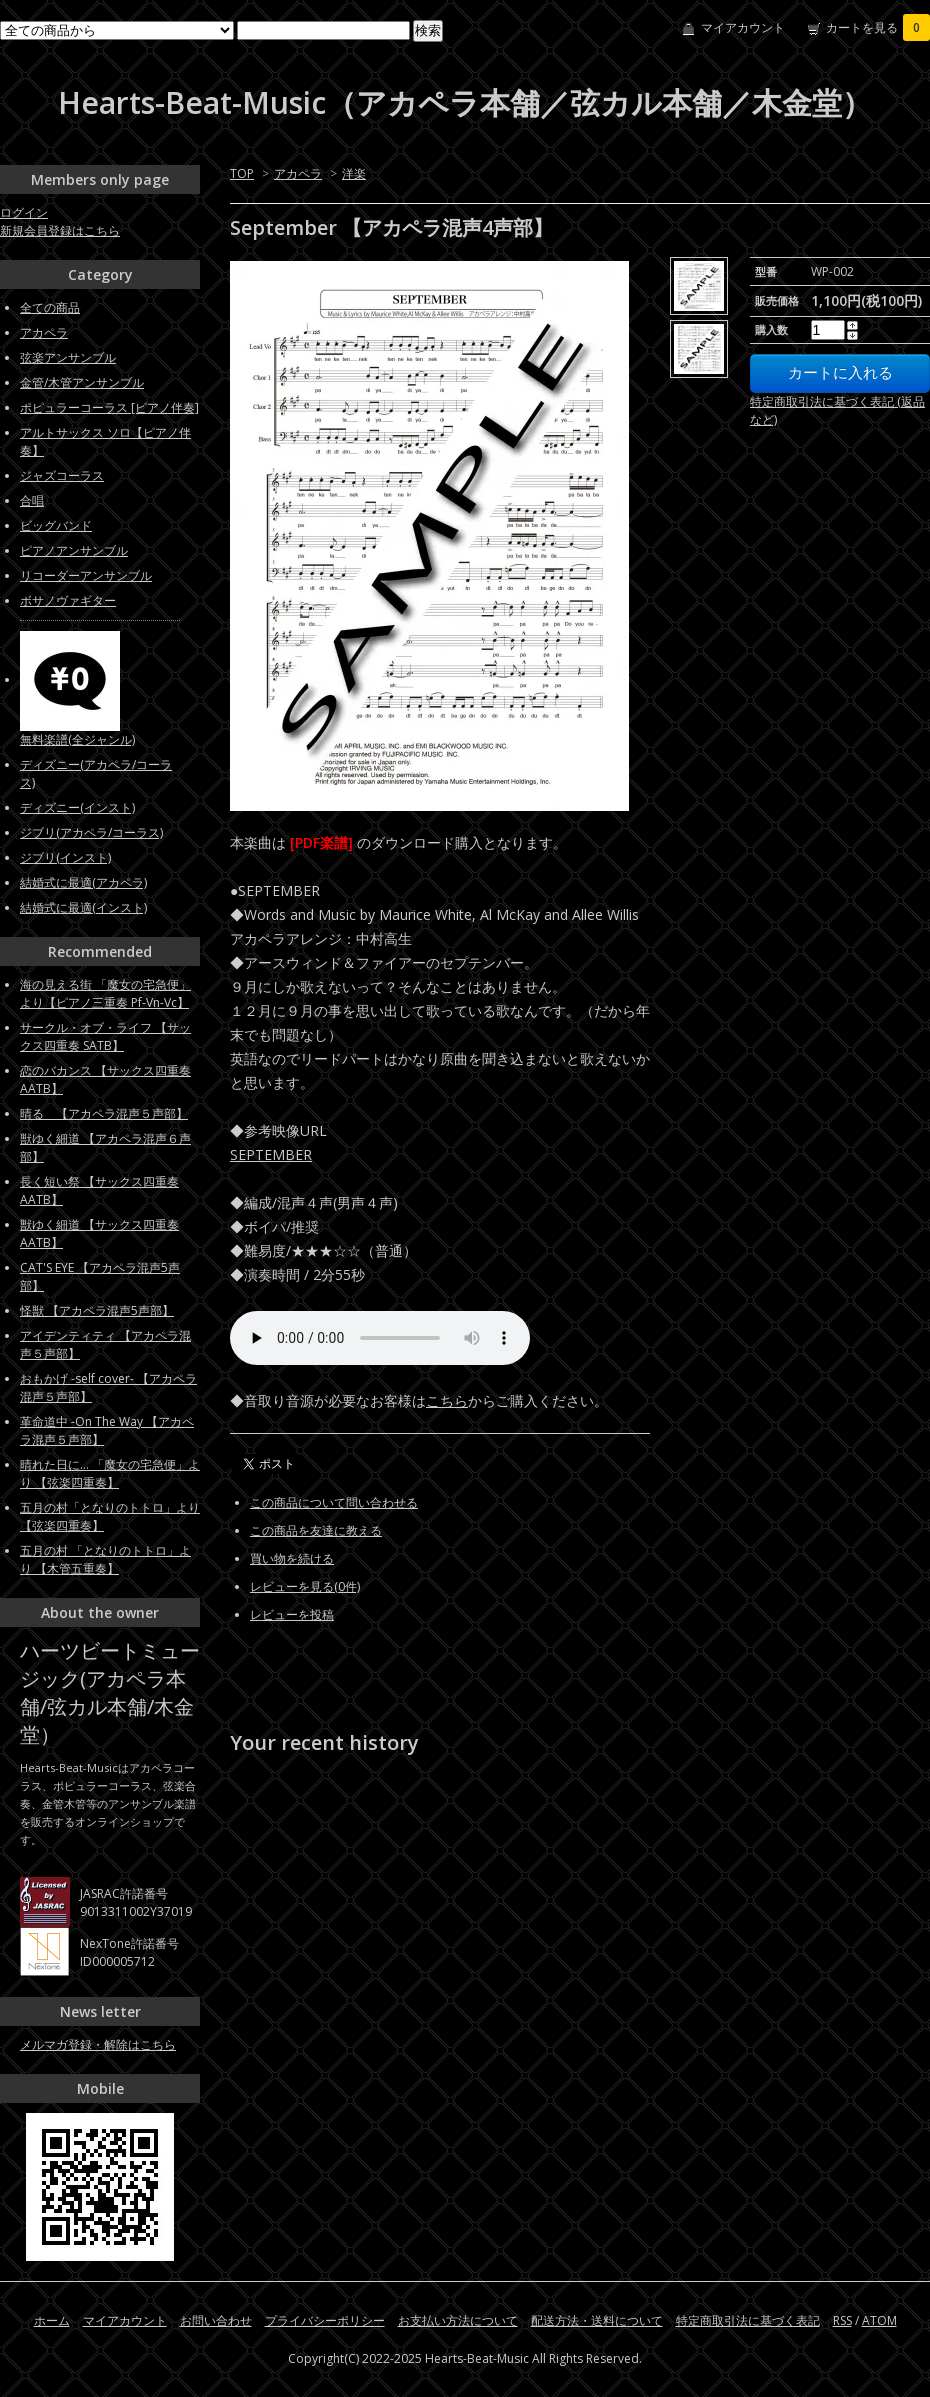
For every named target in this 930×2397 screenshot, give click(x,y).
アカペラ (298, 173)
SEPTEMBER (271, 1154)
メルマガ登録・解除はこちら (98, 2044)
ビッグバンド (56, 525)
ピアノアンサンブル (74, 550)
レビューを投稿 (292, 1614)
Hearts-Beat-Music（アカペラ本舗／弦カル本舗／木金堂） (465, 102)
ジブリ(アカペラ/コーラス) (91, 832)
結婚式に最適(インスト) (83, 907)
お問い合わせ (216, 2320)
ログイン (24, 212)
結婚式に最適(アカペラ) (83, 882)
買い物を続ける (292, 1558)
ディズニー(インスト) (77, 807)
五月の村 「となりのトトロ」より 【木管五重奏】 (105, 1559)
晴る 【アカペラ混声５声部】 (104, 1113)
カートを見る (878, 27)
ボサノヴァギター (68, 600)
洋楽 (354, 173)
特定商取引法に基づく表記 (748, 2320)
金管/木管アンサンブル (82, 382)
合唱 (32, 500)
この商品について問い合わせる (334, 1502)
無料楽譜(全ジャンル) (77, 739)
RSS (842, 2320)
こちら (447, 1400)
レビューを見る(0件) (305, 1586)
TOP (242, 173)
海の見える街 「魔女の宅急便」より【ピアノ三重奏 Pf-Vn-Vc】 (105, 993)
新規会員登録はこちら (60, 230)
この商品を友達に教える (316, 1530)
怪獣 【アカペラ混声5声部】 (97, 1310)
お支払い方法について (458, 2320)
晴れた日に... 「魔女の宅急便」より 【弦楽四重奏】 (110, 1473)
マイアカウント (743, 27)
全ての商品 (50, 307)
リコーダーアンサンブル (86, 575)
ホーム (52, 2320)
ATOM (879, 2320)
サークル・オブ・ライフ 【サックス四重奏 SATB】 (105, 1036)
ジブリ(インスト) (65, 857)
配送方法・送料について (597, 2320)
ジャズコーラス (62, 475)
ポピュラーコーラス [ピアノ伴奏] (109, 407)
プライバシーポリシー (325, 2320)
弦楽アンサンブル (68, 357)
